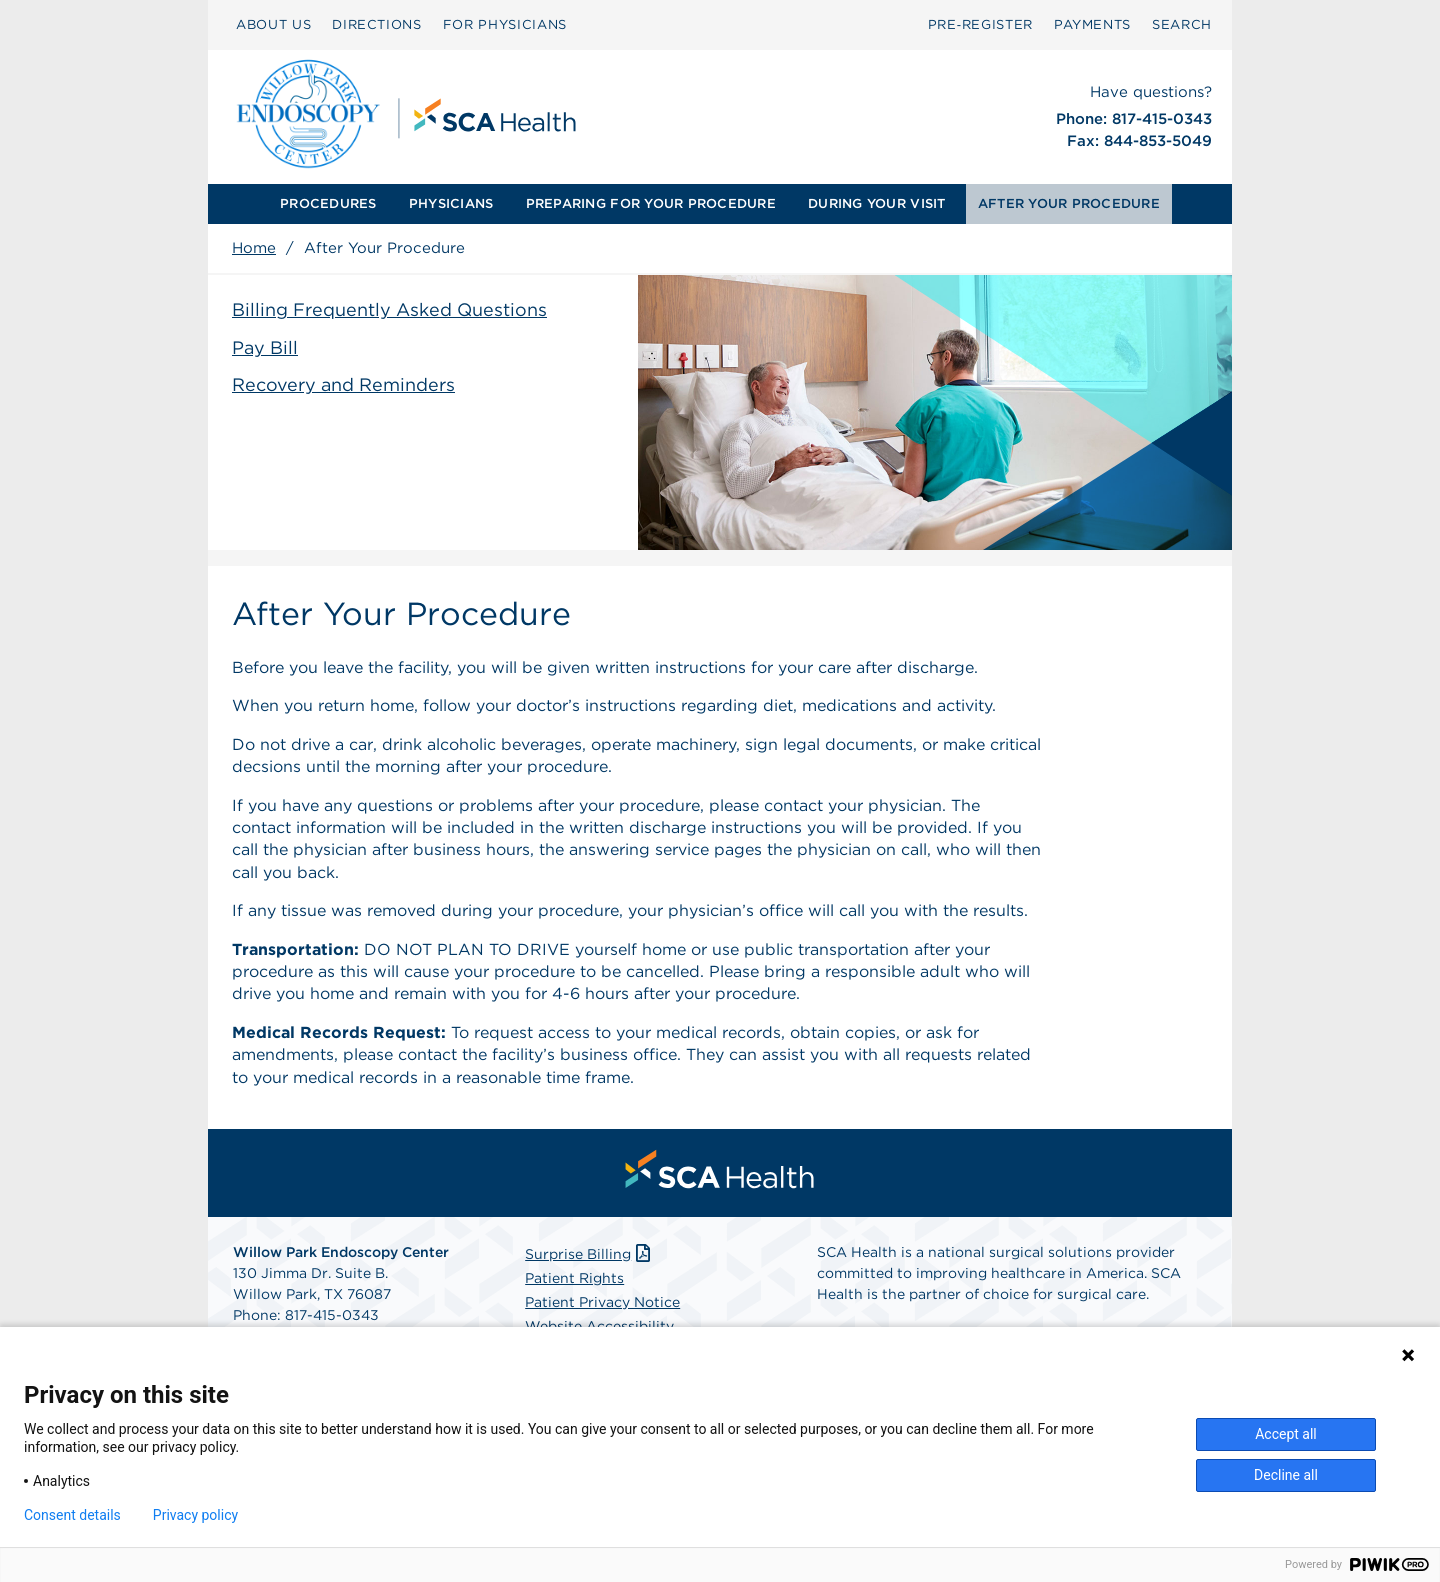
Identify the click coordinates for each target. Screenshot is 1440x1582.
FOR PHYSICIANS (505, 24)
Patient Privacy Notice (602, 1302)
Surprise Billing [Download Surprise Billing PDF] (589, 1254)
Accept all (1286, 1434)
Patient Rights (574, 1278)
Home (254, 248)
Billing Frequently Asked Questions (389, 309)
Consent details (72, 1515)
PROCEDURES (328, 203)
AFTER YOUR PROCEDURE (1069, 203)
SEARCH (1182, 24)
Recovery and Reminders (343, 384)
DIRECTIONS (377, 24)
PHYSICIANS (451, 203)
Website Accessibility (599, 1326)
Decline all (1286, 1475)
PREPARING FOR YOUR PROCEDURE (651, 203)
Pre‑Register (980, 24)
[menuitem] (328, 204)
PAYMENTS (1092, 24)
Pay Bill (265, 347)
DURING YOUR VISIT (876, 203)
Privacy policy (195, 1515)
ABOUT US (273, 24)
